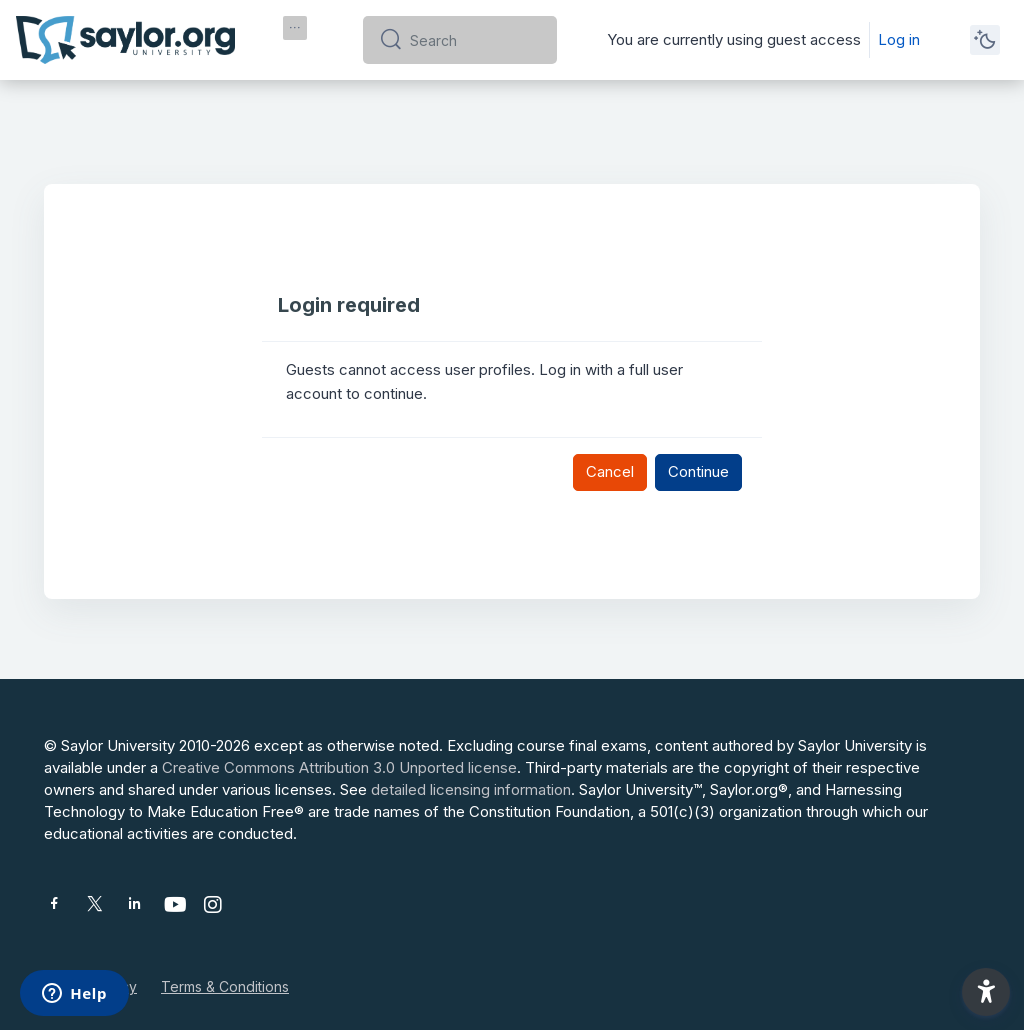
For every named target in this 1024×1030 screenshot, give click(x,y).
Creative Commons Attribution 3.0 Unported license (339, 767)
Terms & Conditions (225, 986)
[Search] (475, 40)
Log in (899, 39)
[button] (986, 992)
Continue (698, 471)
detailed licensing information (471, 789)
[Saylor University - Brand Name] (125, 40)
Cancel (610, 471)
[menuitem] (295, 28)
